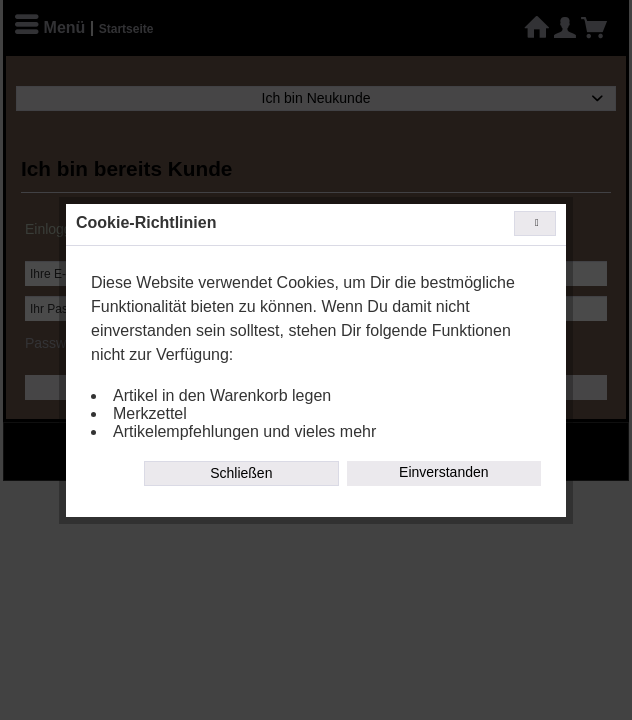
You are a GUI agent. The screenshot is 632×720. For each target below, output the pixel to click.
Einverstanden (444, 472)
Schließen (241, 473)
